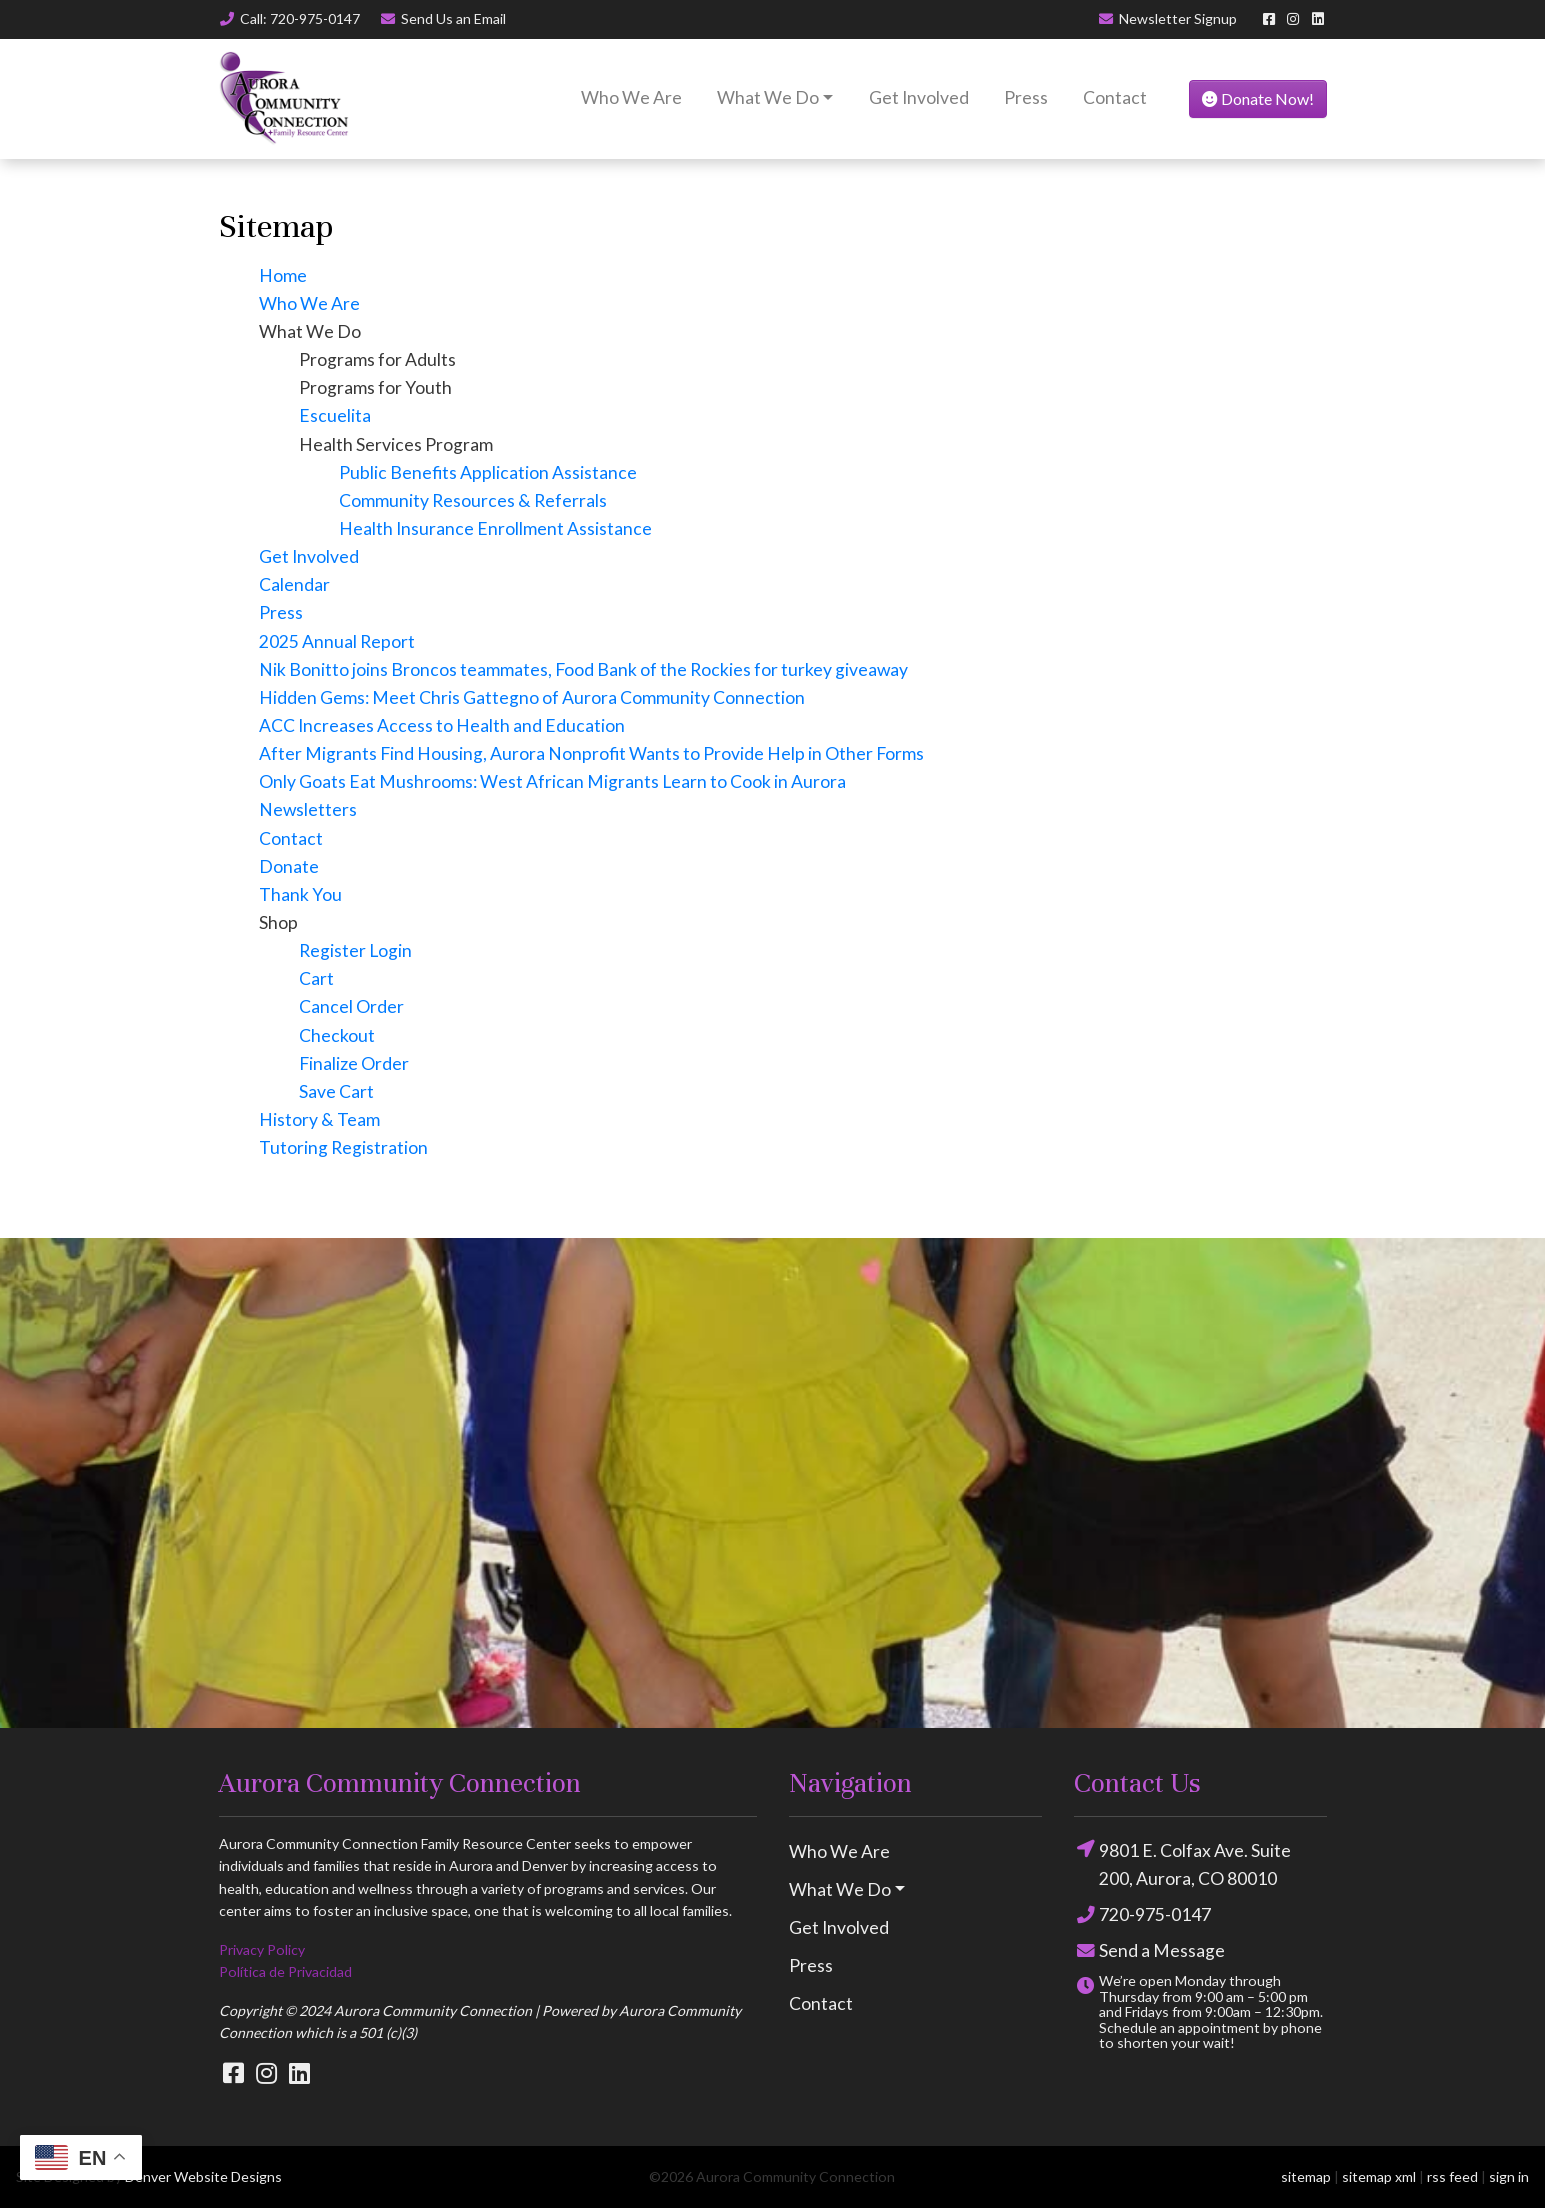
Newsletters (308, 809)
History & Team (319, 1119)
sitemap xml (1379, 2176)
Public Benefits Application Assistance (488, 472)
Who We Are (631, 97)
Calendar (294, 584)
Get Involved (919, 97)
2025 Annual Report (337, 641)
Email (442, 18)
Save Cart (336, 1091)
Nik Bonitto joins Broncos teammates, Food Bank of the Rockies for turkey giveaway (583, 669)
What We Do (768, 97)
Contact (1115, 97)
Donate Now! (1258, 98)
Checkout (337, 1035)
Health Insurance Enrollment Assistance (495, 528)
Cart (316, 978)
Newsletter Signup (1167, 18)
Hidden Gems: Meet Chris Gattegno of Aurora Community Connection (532, 697)
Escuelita (335, 415)
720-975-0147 (1142, 1914)
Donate (289, 866)
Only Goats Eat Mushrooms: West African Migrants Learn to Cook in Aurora (552, 781)
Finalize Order (354, 1063)
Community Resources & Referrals (473, 500)
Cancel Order (351, 1006)
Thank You (300, 894)
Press (1026, 97)
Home (283, 275)
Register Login (355, 950)
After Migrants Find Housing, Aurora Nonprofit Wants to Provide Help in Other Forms (591, 753)
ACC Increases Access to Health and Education (442, 725)
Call (290, 18)
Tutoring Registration (343, 1147)
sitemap (1306, 2176)
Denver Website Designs (203, 2176)
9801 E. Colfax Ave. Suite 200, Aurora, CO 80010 (1182, 1863)
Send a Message (1149, 1951)
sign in (1509, 2176)
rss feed (1452, 2176)
